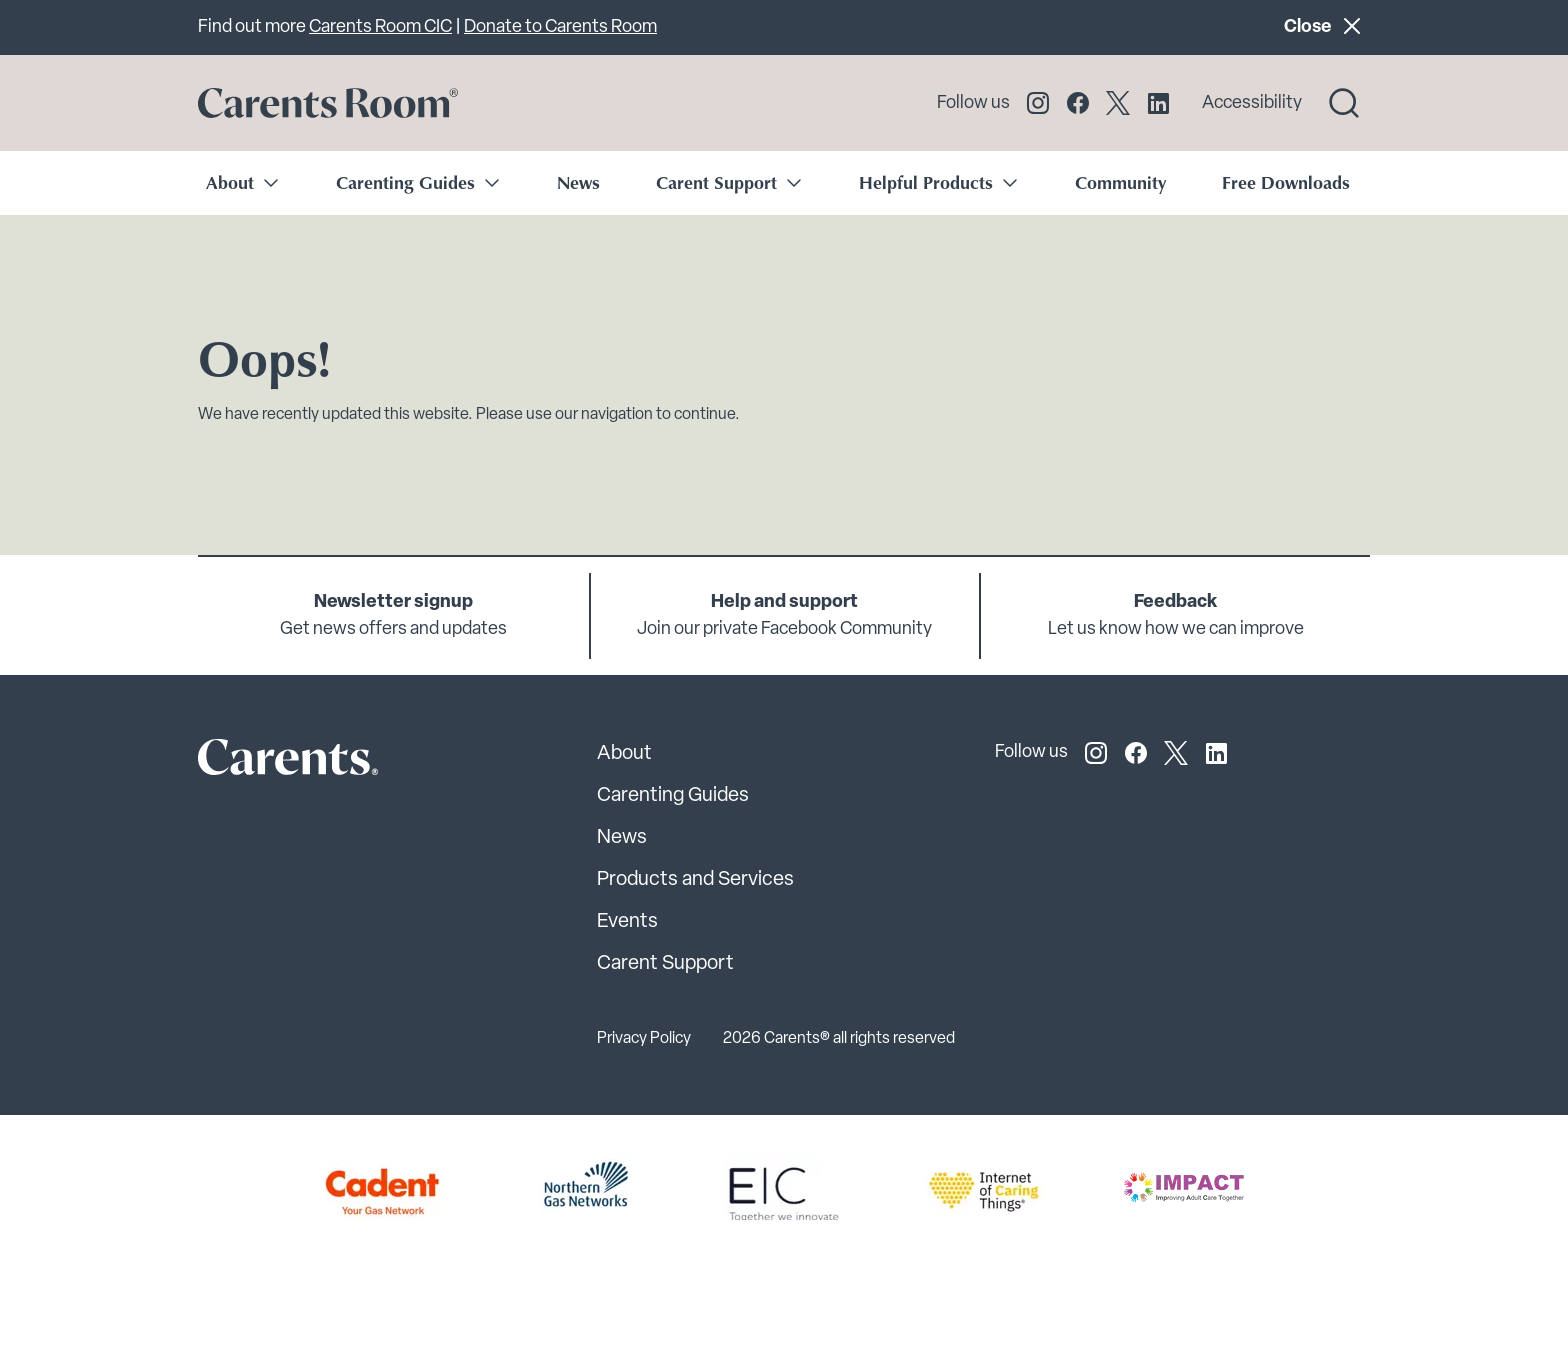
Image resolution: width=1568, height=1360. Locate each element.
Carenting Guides (673, 796)
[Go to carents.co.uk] (328, 103)
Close (1326, 25)
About (624, 754)
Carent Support (665, 964)
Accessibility (1252, 103)
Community (1120, 182)
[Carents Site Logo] (253, 762)
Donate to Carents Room (560, 27)
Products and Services (695, 880)
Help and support (784, 602)
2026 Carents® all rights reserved (839, 1039)
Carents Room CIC (380, 27)
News (578, 182)
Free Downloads (1286, 182)
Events (627, 922)
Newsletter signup (393, 602)
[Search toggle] (1344, 103)
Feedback (1175, 602)
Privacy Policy (644, 1039)
